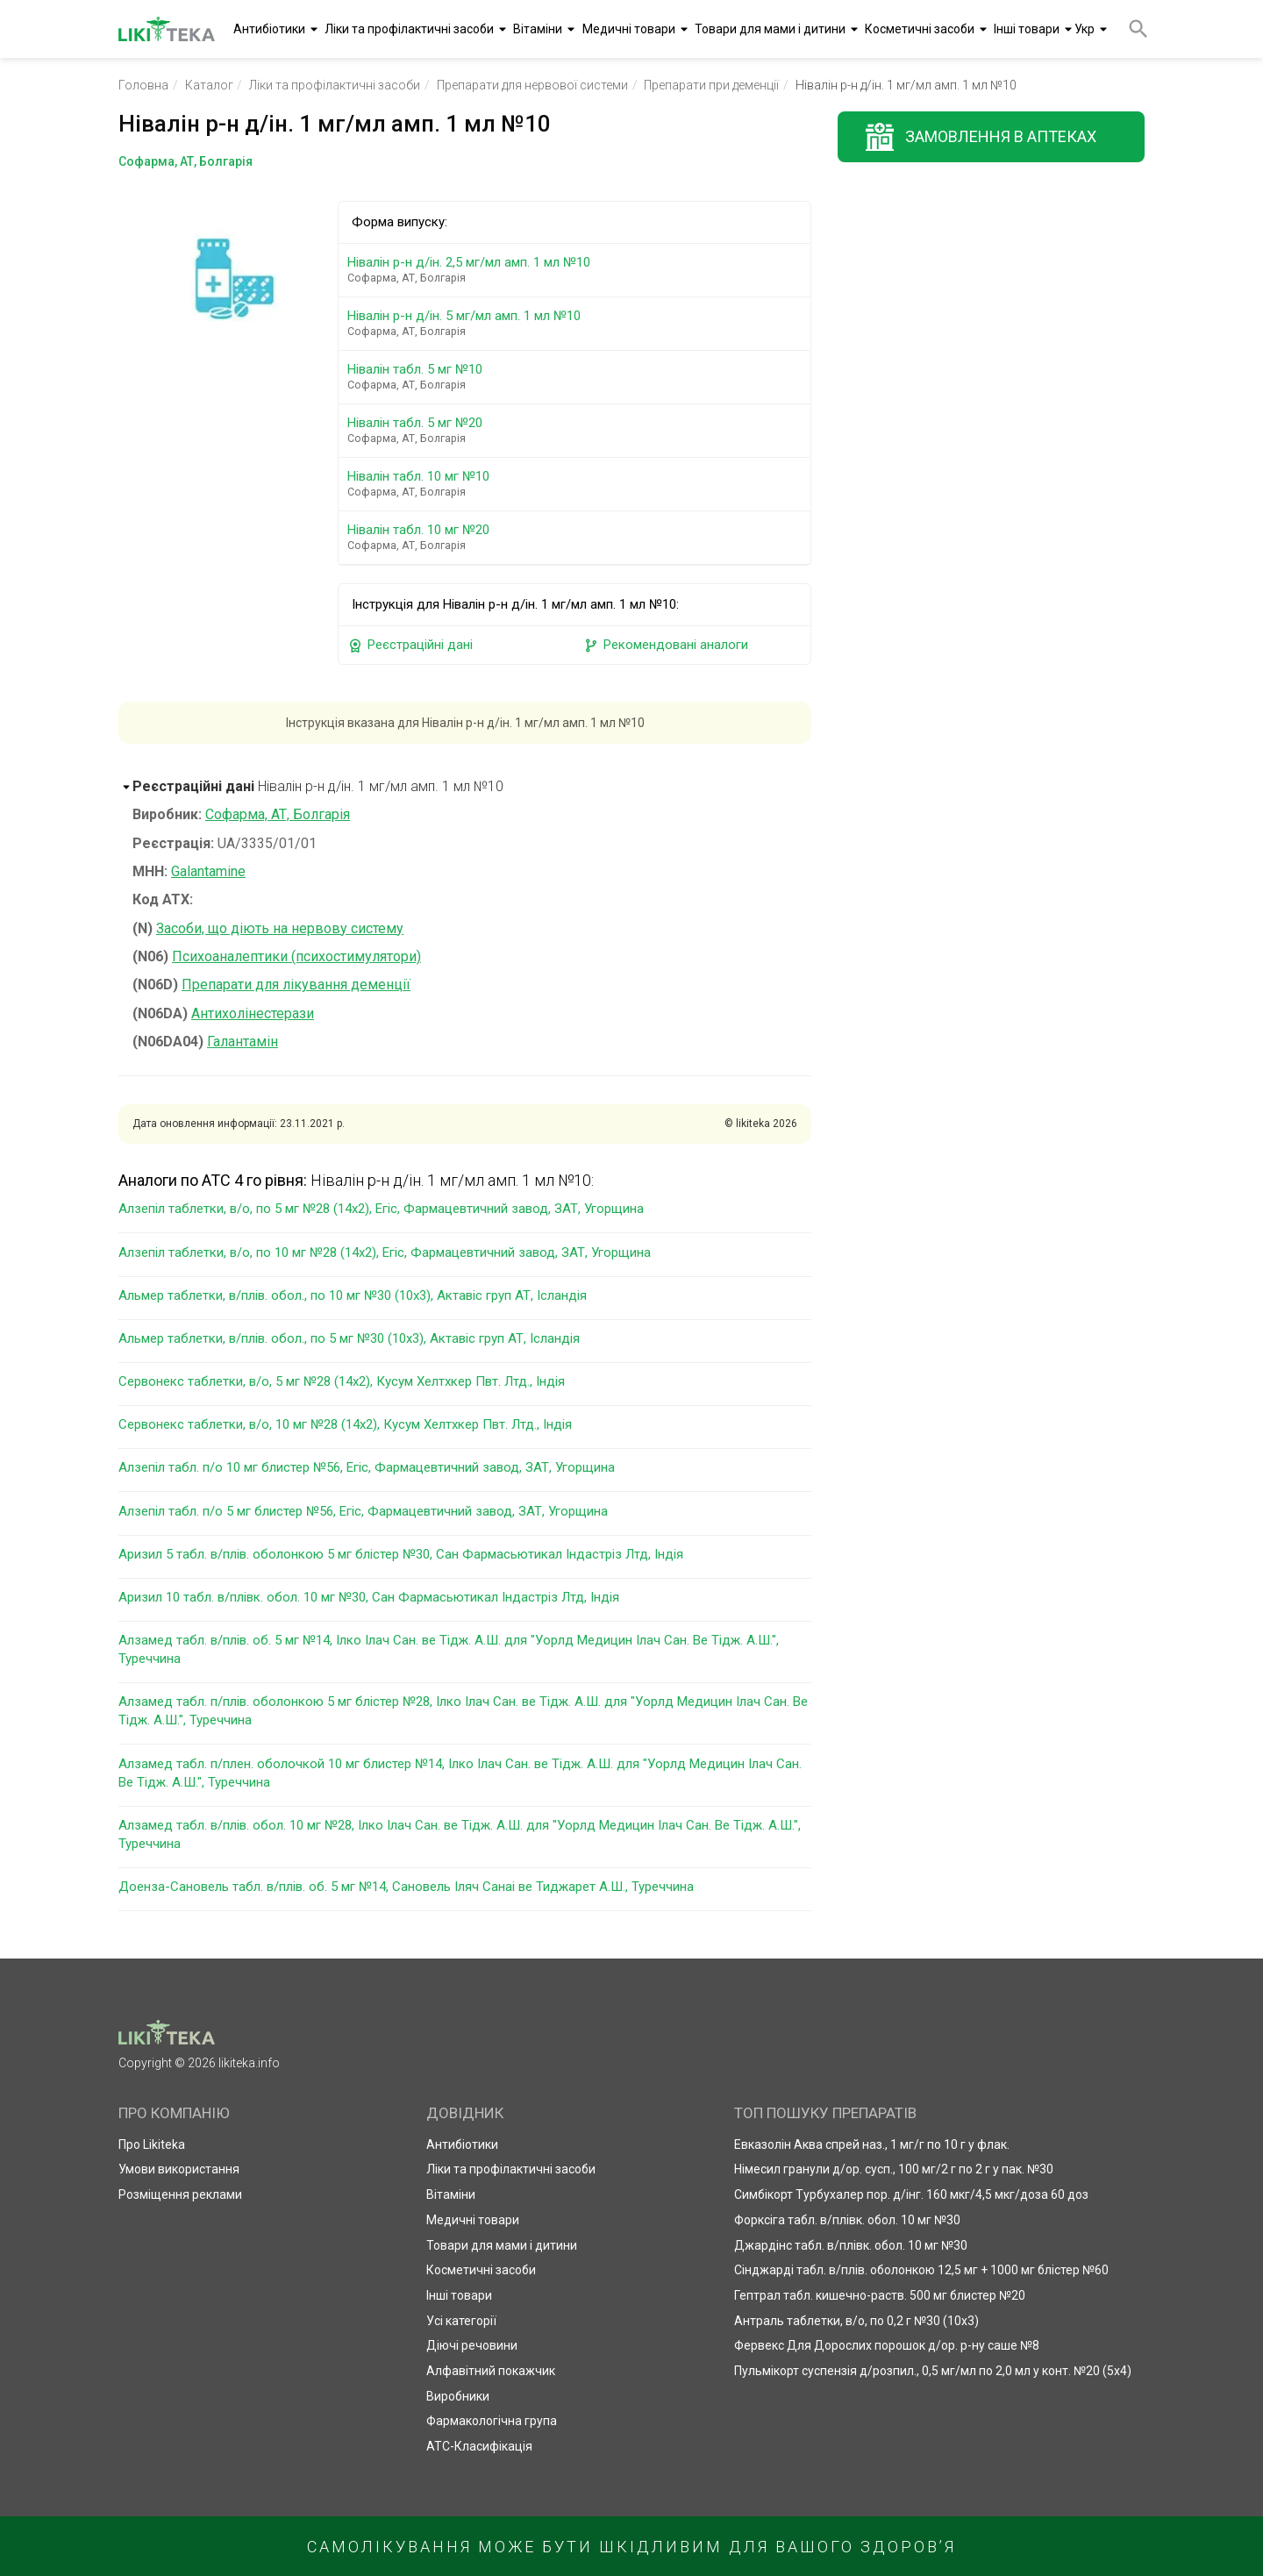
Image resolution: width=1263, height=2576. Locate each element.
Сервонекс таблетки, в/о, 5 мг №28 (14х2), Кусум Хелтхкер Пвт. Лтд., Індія (341, 1381)
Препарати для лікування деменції (296, 984)
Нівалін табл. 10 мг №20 (577, 537)
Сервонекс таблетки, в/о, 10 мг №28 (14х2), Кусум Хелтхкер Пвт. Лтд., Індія (345, 1424)
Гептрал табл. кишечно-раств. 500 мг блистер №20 (879, 2295)
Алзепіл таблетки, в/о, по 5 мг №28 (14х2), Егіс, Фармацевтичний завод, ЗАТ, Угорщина (381, 1209)
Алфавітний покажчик (490, 2371)
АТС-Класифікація (479, 2446)
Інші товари (1027, 29)
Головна (143, 85)
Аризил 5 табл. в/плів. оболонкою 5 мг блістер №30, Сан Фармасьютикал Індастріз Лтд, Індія (400, 1554)
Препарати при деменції (711, 85)
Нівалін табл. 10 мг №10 (577, 483)
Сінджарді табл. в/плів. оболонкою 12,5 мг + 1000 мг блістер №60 (921, 2270)
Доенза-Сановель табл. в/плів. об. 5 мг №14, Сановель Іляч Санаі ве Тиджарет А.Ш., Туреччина (406, 1887)
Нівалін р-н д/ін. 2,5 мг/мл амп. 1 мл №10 (577, 269)
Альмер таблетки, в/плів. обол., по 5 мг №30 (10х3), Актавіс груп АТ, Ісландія (349, 1338)
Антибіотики (269, 29)
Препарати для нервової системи (532, 85)
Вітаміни (537, 29)
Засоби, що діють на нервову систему (279, 928)
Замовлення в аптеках (1000, 136)
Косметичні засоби (919, 29)
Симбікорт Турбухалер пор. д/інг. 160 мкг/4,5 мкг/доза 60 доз (911, 2194)
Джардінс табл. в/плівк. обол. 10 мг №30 (850, 2245)
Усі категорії (461, 2321)
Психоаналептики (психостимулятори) (296, 956)
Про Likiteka (151, 2144)
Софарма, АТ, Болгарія (277, 814)
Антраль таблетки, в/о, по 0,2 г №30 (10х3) (856, 2321)
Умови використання (178, 2169)
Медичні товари (628, 29)
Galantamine (208, 871)
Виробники (457, 2396)
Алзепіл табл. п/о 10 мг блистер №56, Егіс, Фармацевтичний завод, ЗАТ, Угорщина (366, 1467)
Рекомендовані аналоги (665, 645)
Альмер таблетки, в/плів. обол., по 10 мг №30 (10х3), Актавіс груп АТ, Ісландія (352, 1295)
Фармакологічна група (491, 2421)
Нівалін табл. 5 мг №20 (577, 430)
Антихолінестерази (252, 1013)
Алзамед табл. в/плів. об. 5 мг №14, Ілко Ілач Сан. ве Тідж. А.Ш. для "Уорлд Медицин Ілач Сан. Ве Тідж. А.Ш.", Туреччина (448, 1649)
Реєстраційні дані (410, 645)
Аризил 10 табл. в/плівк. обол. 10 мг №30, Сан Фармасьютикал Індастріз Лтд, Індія (368, 1597)
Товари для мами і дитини (770, 29)
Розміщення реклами (180, 2194)
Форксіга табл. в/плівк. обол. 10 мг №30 (847, 2220)
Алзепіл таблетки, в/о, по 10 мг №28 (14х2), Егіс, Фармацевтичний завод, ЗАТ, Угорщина (384, 1252)
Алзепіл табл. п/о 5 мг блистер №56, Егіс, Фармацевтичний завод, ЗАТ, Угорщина (363, 1511)
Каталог (209, 85)
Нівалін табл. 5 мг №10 (577, 376)
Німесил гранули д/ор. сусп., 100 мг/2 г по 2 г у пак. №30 (893, 2169)
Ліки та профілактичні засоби (409, 29)
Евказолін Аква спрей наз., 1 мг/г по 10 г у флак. (872, 2144)
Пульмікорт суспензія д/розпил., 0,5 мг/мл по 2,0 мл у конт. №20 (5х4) (932, 2371)
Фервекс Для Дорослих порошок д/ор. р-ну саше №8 (886, 2345)
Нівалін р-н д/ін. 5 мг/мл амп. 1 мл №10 (577, 323)
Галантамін (242, 1041)
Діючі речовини (471, 2345)
